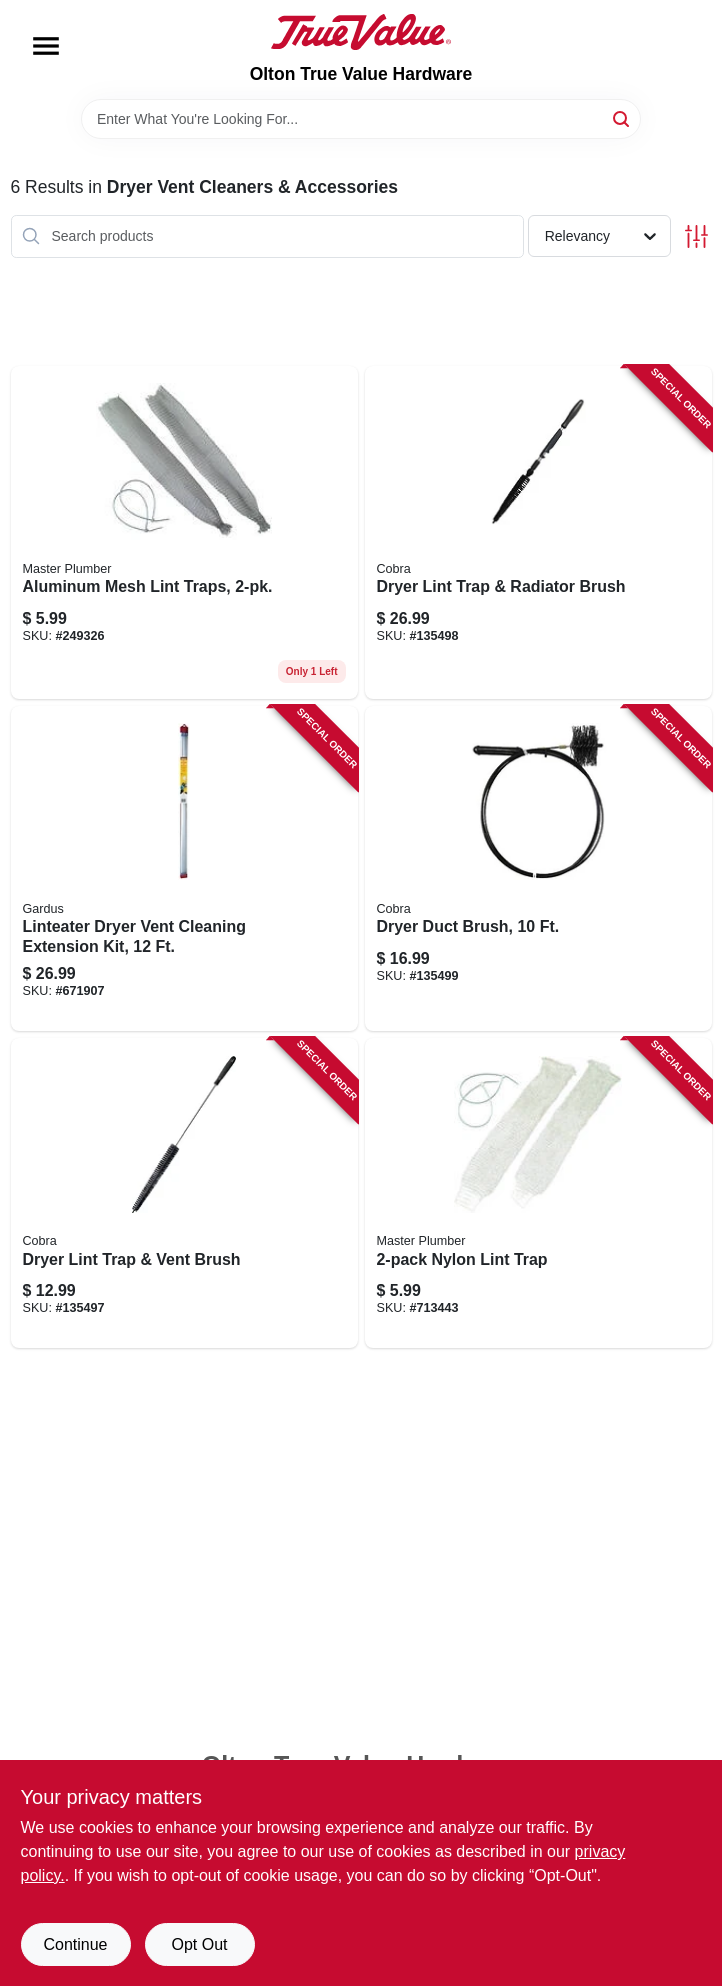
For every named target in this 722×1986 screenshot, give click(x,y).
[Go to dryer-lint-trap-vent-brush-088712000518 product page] (184, 1193)
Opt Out (199, 1944)
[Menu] (46, 46)
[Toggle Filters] (696, 236)
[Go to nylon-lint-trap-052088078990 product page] (538, 1193)
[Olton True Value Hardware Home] (361, 32)
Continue (75, 1944)
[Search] (622, 117)
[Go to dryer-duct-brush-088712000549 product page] (538, 869)
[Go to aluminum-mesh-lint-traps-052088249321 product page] (184, 532)
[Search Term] (361, 119)
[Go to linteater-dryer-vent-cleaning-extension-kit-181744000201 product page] (184, 869)
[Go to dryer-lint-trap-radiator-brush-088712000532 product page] (538, 532)
